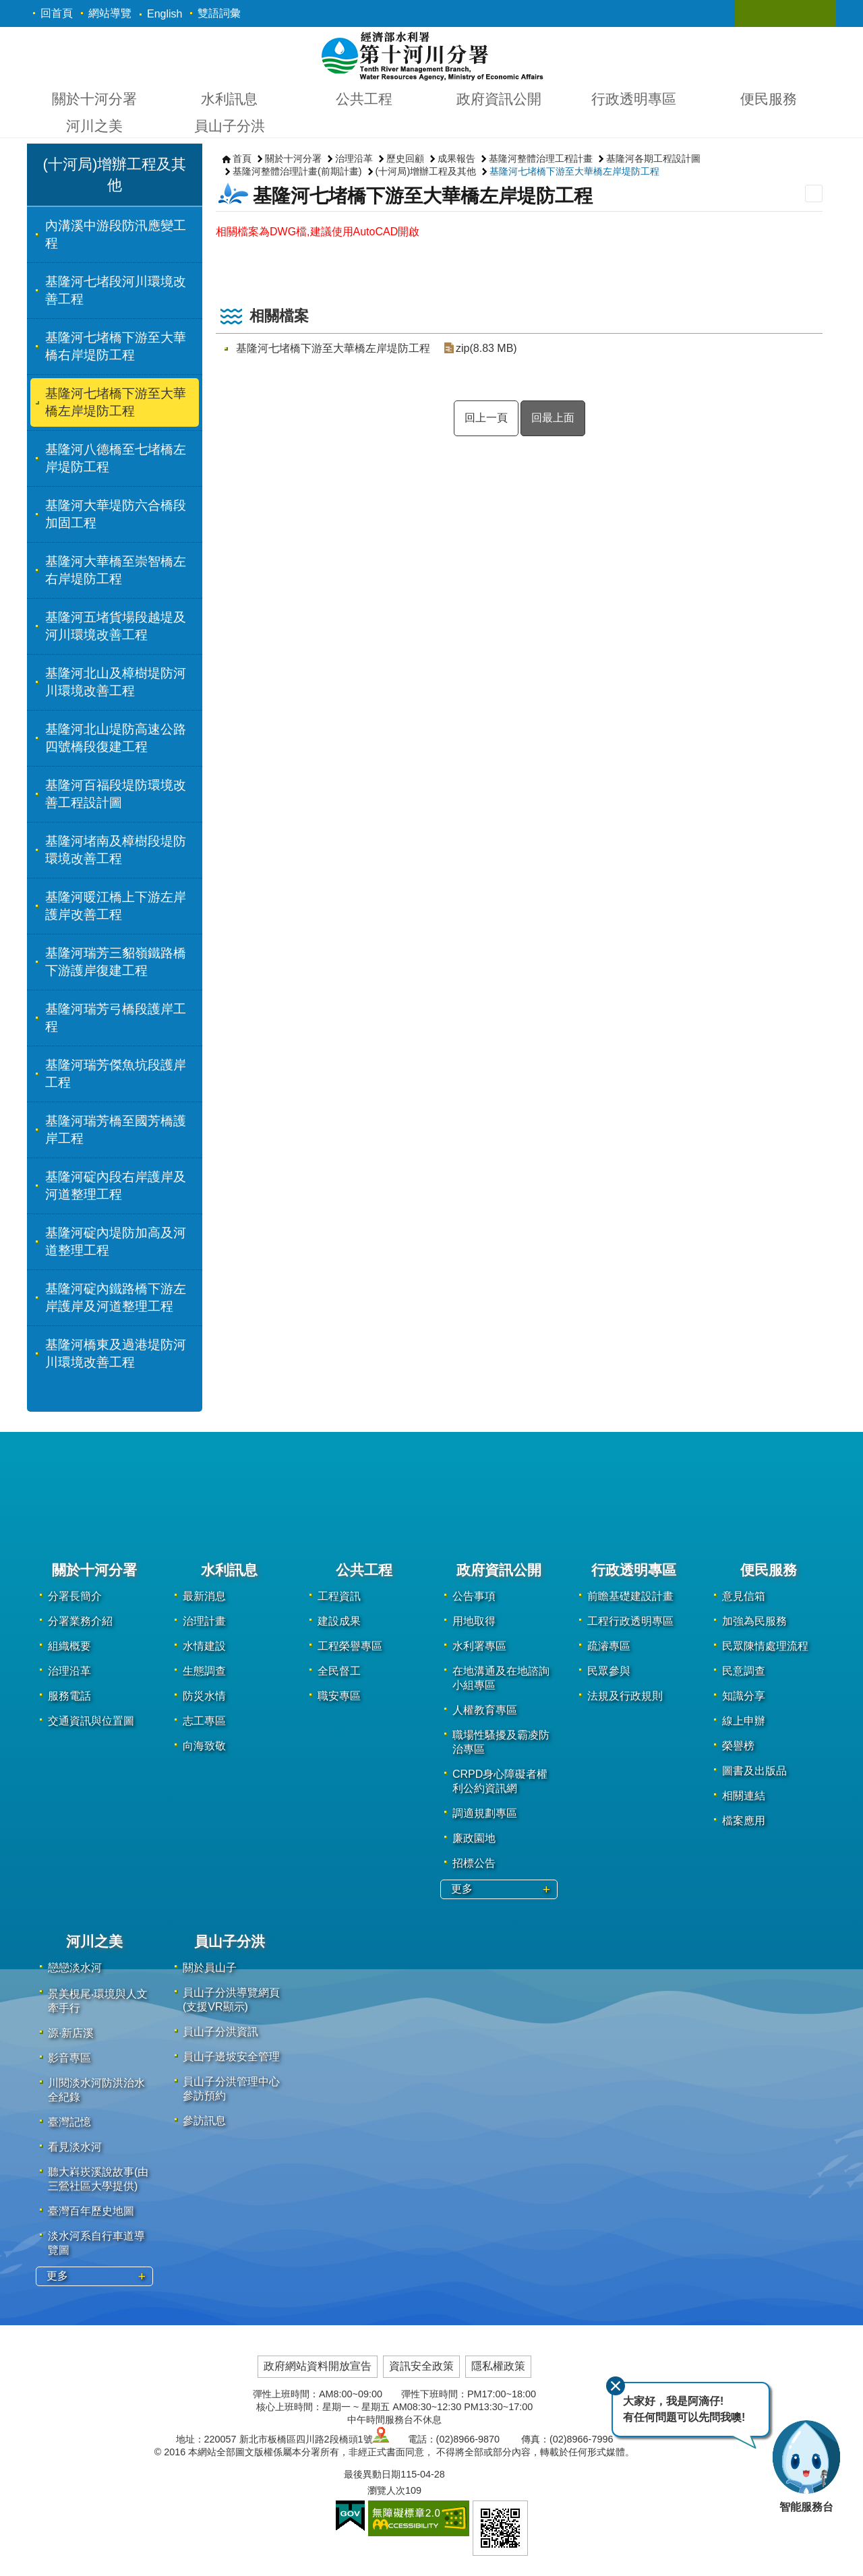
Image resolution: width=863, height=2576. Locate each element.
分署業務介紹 (80, 1621)
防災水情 (204, 1696)
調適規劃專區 (484, 1813)
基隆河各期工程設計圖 (653, 158)
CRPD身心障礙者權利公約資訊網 (499, 1781)
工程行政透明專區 (630, 1621)
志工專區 (204, 1721)
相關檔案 (279, 315)
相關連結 (743, 1795)
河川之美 (94, 125)
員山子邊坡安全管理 (231, 2056)
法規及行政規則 (625, 1696)
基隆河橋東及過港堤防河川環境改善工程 (115, 1353)
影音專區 (69, 2058)
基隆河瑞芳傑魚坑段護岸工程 (115, 1073)
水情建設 (204, 1646)
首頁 (242, 158)
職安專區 (339, 1696)
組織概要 (69, 1646)
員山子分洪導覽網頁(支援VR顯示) (231, 1999)
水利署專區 (479, 1646)
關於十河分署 (94, 99)
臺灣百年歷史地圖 (91, 2211)
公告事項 (474, 1596)
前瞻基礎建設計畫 (630, 1596)
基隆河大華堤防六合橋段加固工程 (115, 514)
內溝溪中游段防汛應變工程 (115, 234)
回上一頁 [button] (486, 417)
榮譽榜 (738, 1745)
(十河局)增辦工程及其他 (426, 171)
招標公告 (474, 1863)
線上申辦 (743, 1721)
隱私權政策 (498, 2366)
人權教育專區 (484, 1710)
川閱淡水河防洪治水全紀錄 (96, 2090)
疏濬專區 (608, 1646)
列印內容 (814, 193)
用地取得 (474, 1621)
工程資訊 (339, 1596)
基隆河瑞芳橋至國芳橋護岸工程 (115, 1129)
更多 (462, 1888)
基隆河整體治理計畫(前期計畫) (297, 171)
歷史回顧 (405, 158)
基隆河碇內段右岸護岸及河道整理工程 (115, 1185)
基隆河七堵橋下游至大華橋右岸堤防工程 (115, 346)
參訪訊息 (204, 2120)
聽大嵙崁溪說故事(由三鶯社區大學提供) (98, 2179)
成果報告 (456, 158)
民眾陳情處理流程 (765, 1646)
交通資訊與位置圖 (91, 1721)
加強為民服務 (754, 1621)
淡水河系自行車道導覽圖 (96, 2243)
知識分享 (743, 1696)
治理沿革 (354, 158)
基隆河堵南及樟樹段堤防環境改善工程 (115, 850)
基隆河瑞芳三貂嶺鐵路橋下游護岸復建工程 (115, 962)
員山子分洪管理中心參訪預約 (231, 2088)
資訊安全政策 (421, 2366)
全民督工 (339, 1671)
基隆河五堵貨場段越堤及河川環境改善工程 (115, 626)
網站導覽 (109, 13)
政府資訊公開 (498, 99)
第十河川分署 (432, 55)
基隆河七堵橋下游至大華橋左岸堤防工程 (115, 402)
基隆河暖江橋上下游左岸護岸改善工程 (115, 906)
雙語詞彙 (219, 13)
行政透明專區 (633, 99)
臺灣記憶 (69, 2122)
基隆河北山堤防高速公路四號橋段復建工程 (115, 738)
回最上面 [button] (552, 417)
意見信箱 (743, 1596)
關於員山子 (210, 1967)
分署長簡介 (75, 1596)
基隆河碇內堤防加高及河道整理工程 (115, 1241)
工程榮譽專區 (350, 1646)
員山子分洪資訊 (220, 2031)
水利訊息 (229, 99)
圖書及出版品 (754, 1770)
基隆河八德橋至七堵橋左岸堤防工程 (115, 458)
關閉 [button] (758, 13)
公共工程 (364, 99)
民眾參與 (608, 1671)
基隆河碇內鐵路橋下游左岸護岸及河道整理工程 (115, 1297)
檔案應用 (743, 1820)
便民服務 (768, 99)
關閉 (615, 2385)
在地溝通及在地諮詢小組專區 (500, 1678)
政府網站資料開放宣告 (317, 2366)
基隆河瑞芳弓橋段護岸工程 (115, 1018)
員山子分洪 (229, 125)
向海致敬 (204, 1745)
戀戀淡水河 (75, 1967)
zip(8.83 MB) (486, 348)
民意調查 (743, 1671)
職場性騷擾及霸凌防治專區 (500, 1742)
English (164, 14)
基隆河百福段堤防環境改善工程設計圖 (115, 794)
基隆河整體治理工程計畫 (541, 158)
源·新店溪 (71, 2033)
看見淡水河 (75, 2147)
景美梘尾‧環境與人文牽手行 (98, 2001)
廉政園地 (474, 1838)
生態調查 (204, 1671)
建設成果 (339, 1621)
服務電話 (69, 1696)
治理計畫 (204, 1621)
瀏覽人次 (386, 2490)
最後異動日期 (372, 2474)
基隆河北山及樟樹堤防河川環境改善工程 (115, 682)
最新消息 (204, 1596)
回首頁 (56, 13)
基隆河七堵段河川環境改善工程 (115, 290)
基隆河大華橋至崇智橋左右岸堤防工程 (115, 570)
